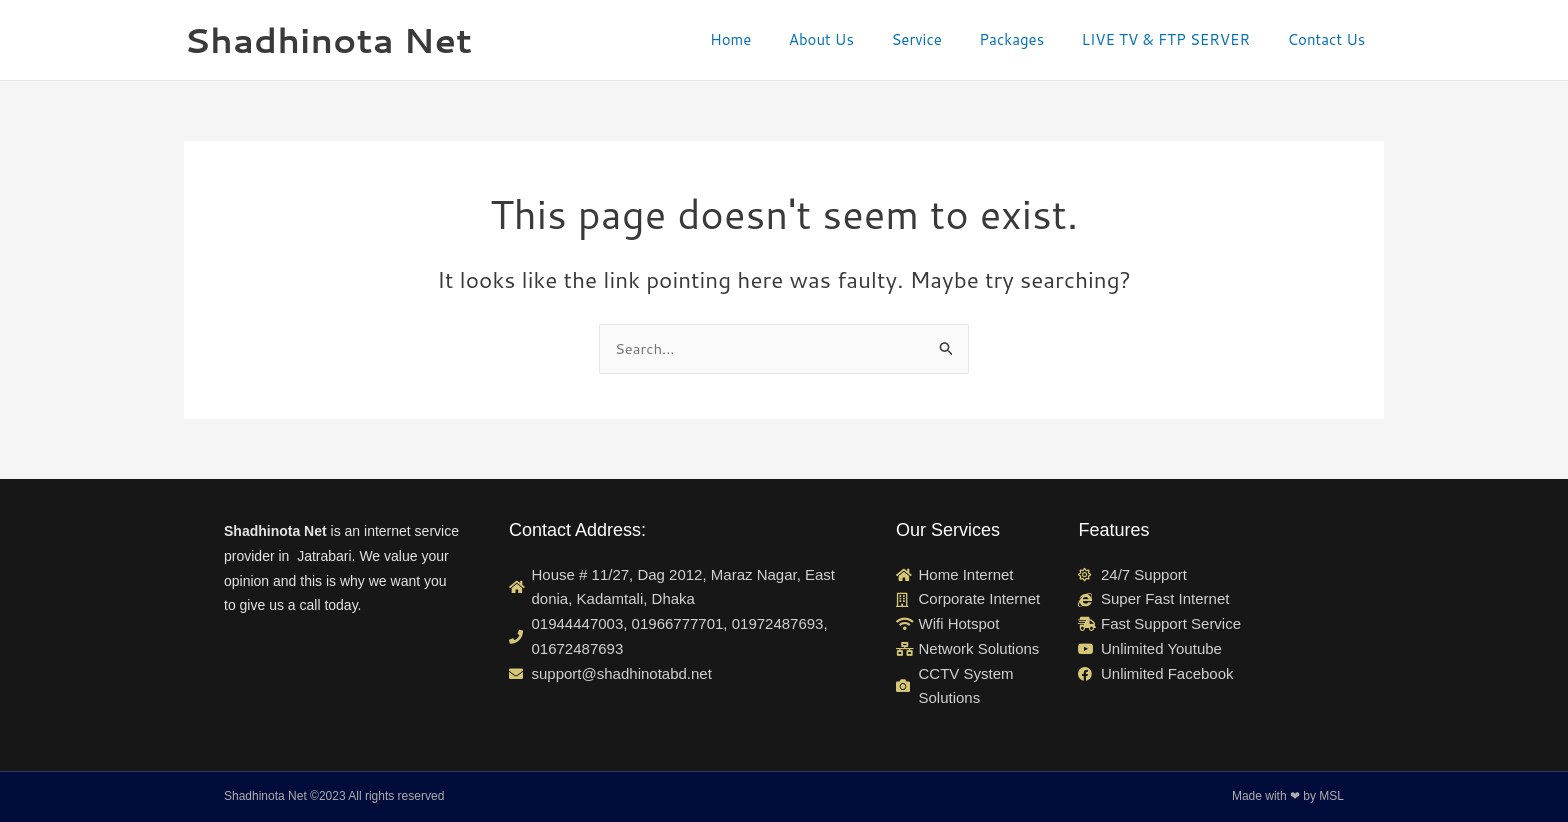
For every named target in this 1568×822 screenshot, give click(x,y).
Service (943, 39)
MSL (1331, 797)
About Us (855, 39)
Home (771, 39)
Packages (1030, 39)
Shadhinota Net (328, 39)
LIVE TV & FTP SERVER (1177, 39)
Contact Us (1330, 39)
